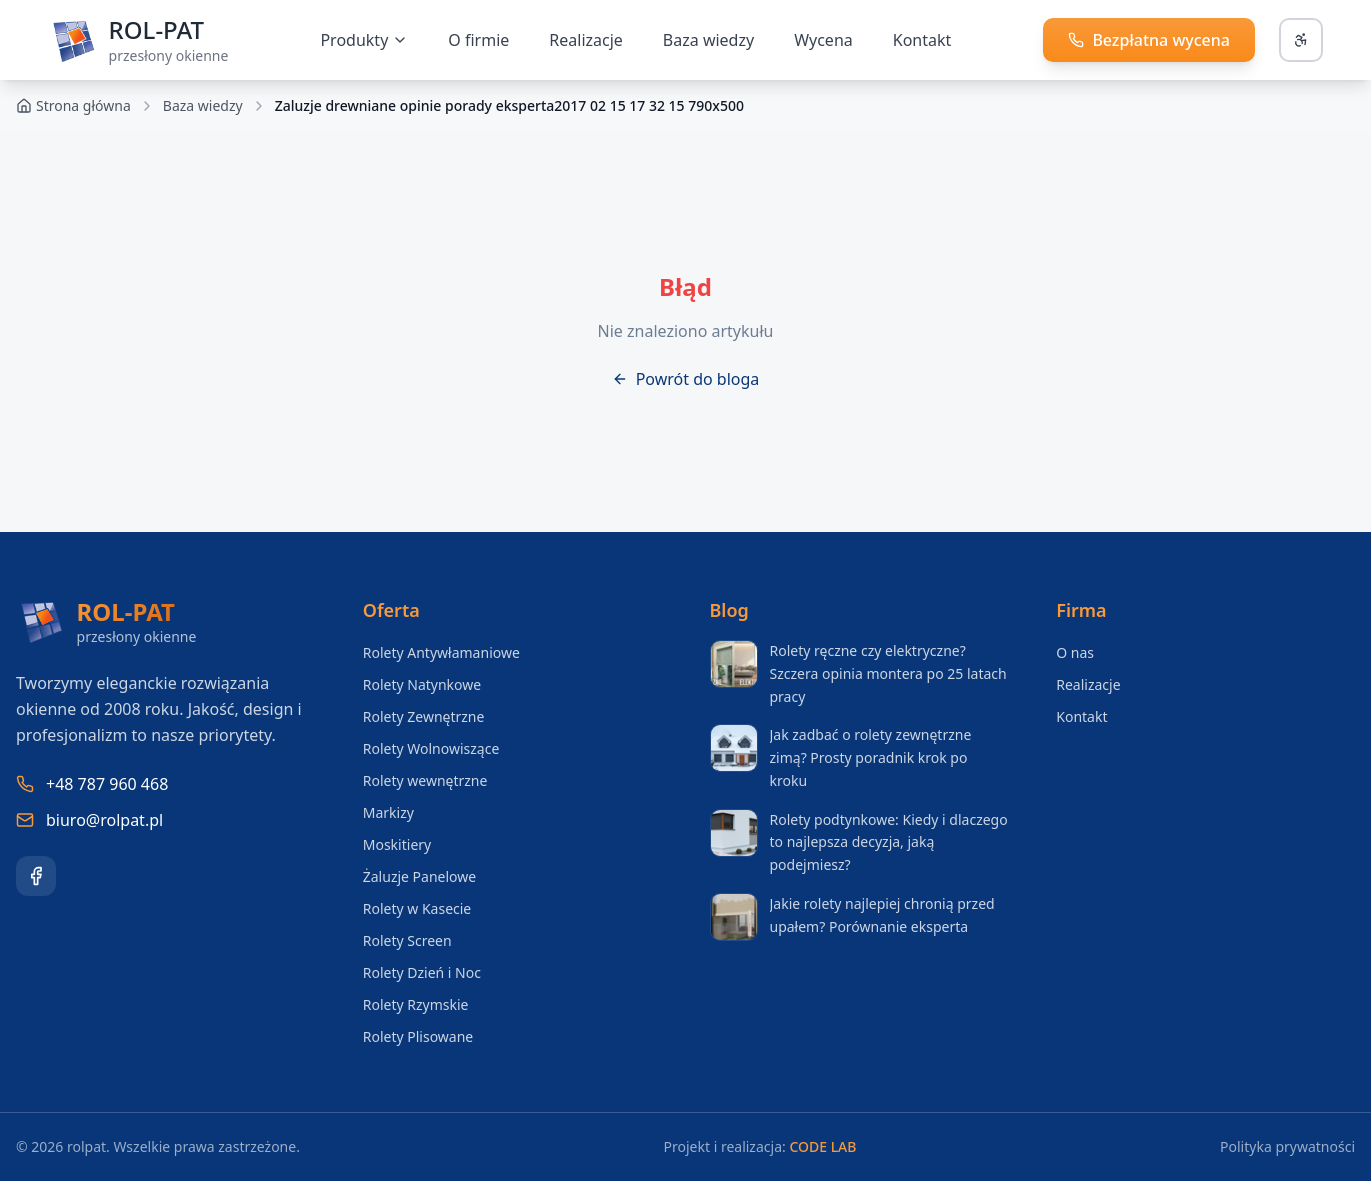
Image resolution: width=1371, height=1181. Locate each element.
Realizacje (586, 40)
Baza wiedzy (203, 105)
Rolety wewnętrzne (425, 780)
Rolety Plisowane (418, 1036)
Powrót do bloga (686, 379)
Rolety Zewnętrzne (424, 716)
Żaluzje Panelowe (419, 876)
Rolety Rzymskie (416, 1004)
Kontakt (922, 40)
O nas (1075, 652)
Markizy (388, 812)
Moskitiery (397, 844)
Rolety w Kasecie (417, 908)
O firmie (478, 40)
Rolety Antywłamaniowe (441, 652)
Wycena (823, 40)
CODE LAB (822, 1146)
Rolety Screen (407, 940)
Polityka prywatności (1287, 1146)
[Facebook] (36, 876)
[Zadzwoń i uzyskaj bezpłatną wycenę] (1149, 40)
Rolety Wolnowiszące (431, 748)
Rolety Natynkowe (422, 684)
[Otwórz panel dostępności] (1301, 40)
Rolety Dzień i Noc (422, 972)
